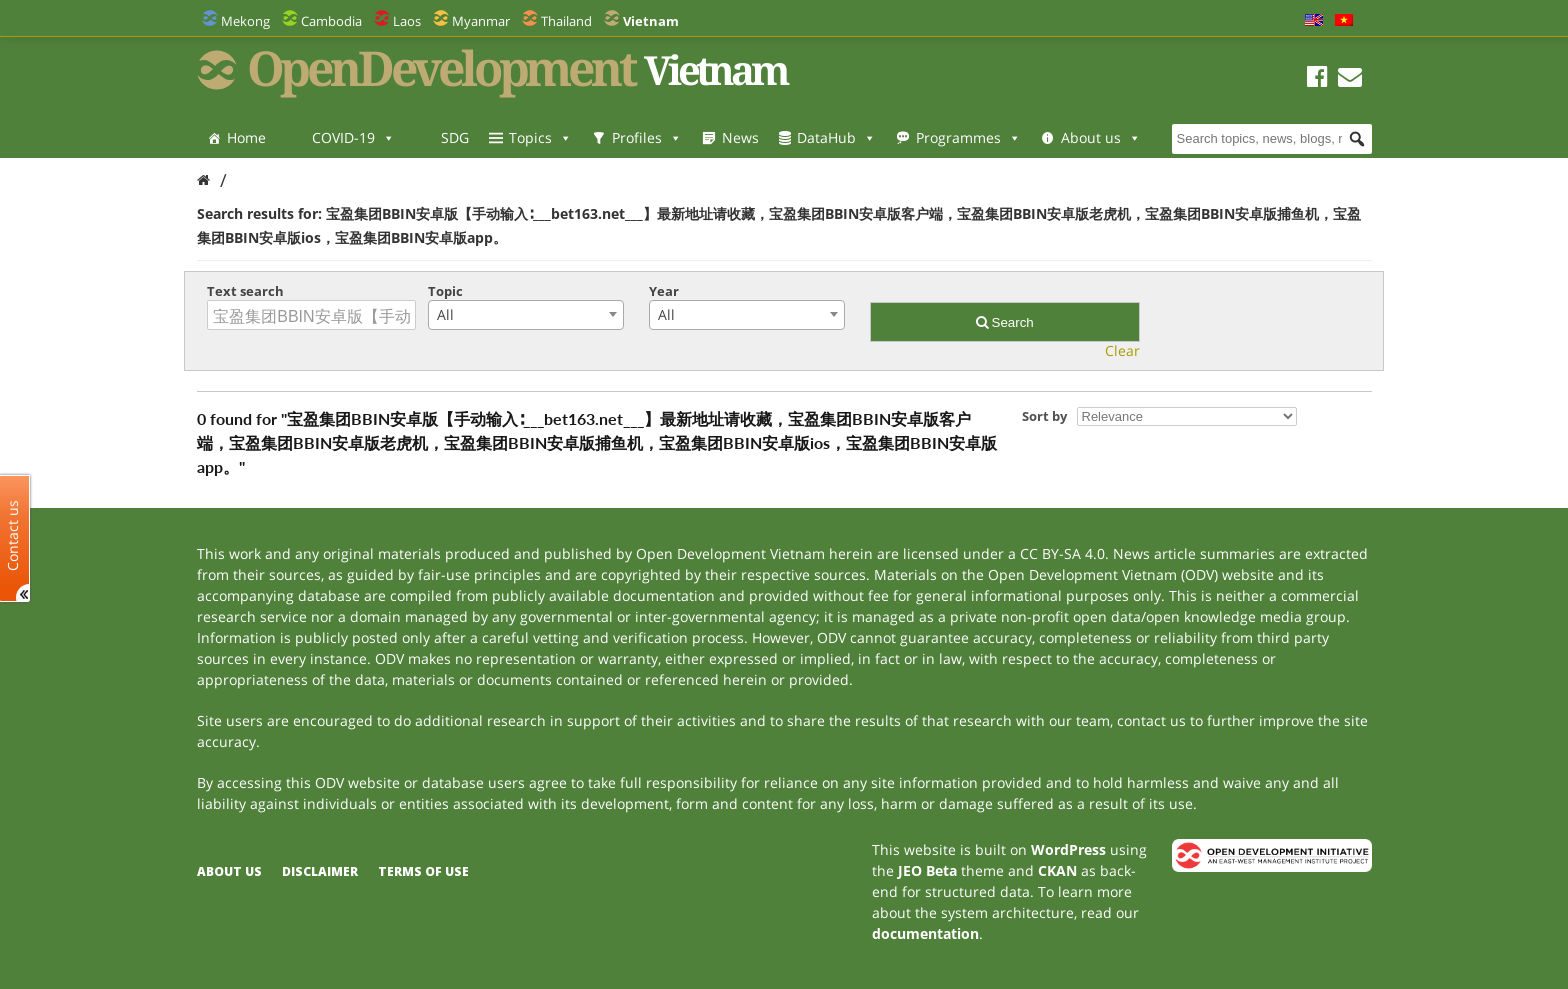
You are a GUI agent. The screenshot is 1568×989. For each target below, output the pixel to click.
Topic (445, 291)
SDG (455, 137)
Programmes (968, 137)
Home (246, 137)
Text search (245, 291)
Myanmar (481, 21)
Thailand (566, 21)
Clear (1122, 350)
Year (664, 291)
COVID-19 (353, 137)
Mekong (245, 21)
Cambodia (331, 21)
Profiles (647, 137)
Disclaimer (320, 871)
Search (1005, 322)
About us (1101, 137)
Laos (407, 21)
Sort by (1044, 416)
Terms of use (423, 871)
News (740, 137)
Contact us (13, 534)
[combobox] (526, 315)
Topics (540, 137)
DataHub (836, 137)
